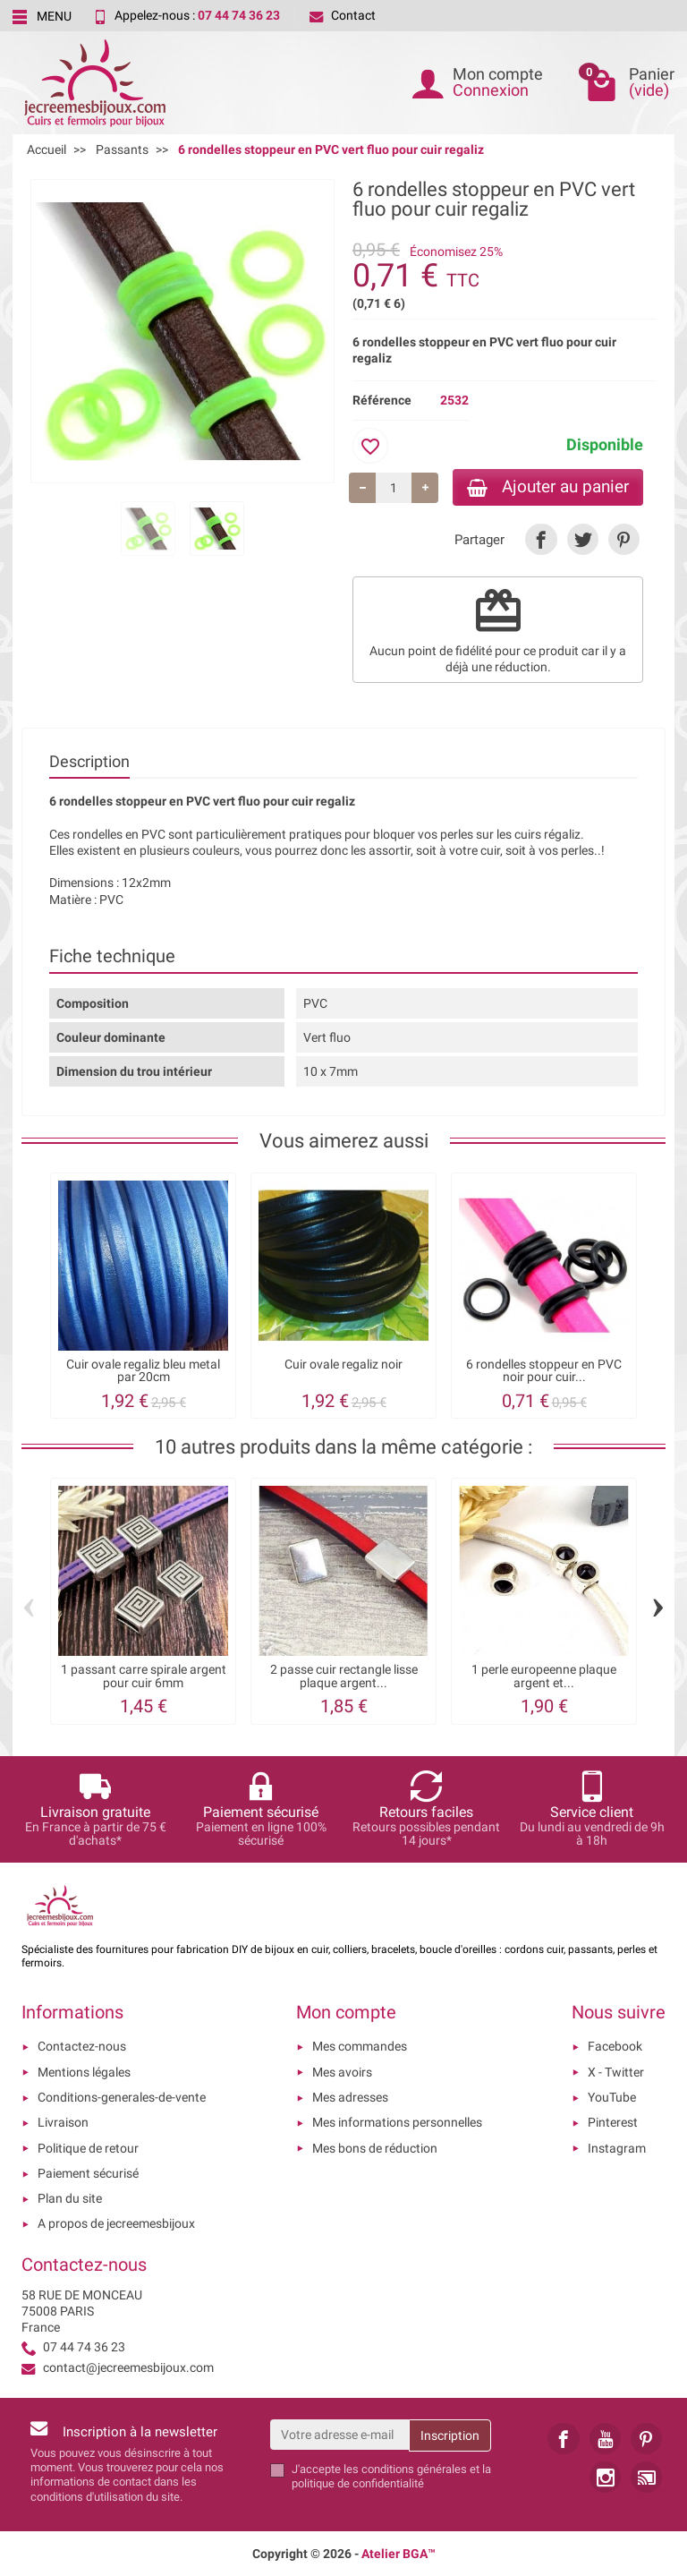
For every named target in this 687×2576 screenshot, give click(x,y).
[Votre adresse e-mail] (340, 2434)
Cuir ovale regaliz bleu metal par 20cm (143, 1370)
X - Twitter (616, 2072)
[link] (540, 539)
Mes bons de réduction (374, 2148)
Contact (343, 15)
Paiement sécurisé (88, 2173)
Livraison (63, 2122)
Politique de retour (88, 2148)
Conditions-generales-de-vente (122, 2097)
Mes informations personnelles (397, 2122)
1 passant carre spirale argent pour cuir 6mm (143, 1675)
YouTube (612, 2097)
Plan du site (70, 2198)
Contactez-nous (82, 2046)
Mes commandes (359, 2046)
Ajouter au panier (548, 486)
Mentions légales (84, 2072)
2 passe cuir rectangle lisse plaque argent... (344, 1675)
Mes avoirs (342, 2072)
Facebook (615, 2046)
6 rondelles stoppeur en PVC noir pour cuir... (544, 1370)
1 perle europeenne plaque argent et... (543, 1675)
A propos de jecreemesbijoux (116, 2223)
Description (89, 761)
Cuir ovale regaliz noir (343, 1364)
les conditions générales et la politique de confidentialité (391, 2476)
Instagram (617, 2148)
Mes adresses (350, 2097)
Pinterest (613, 2122)
